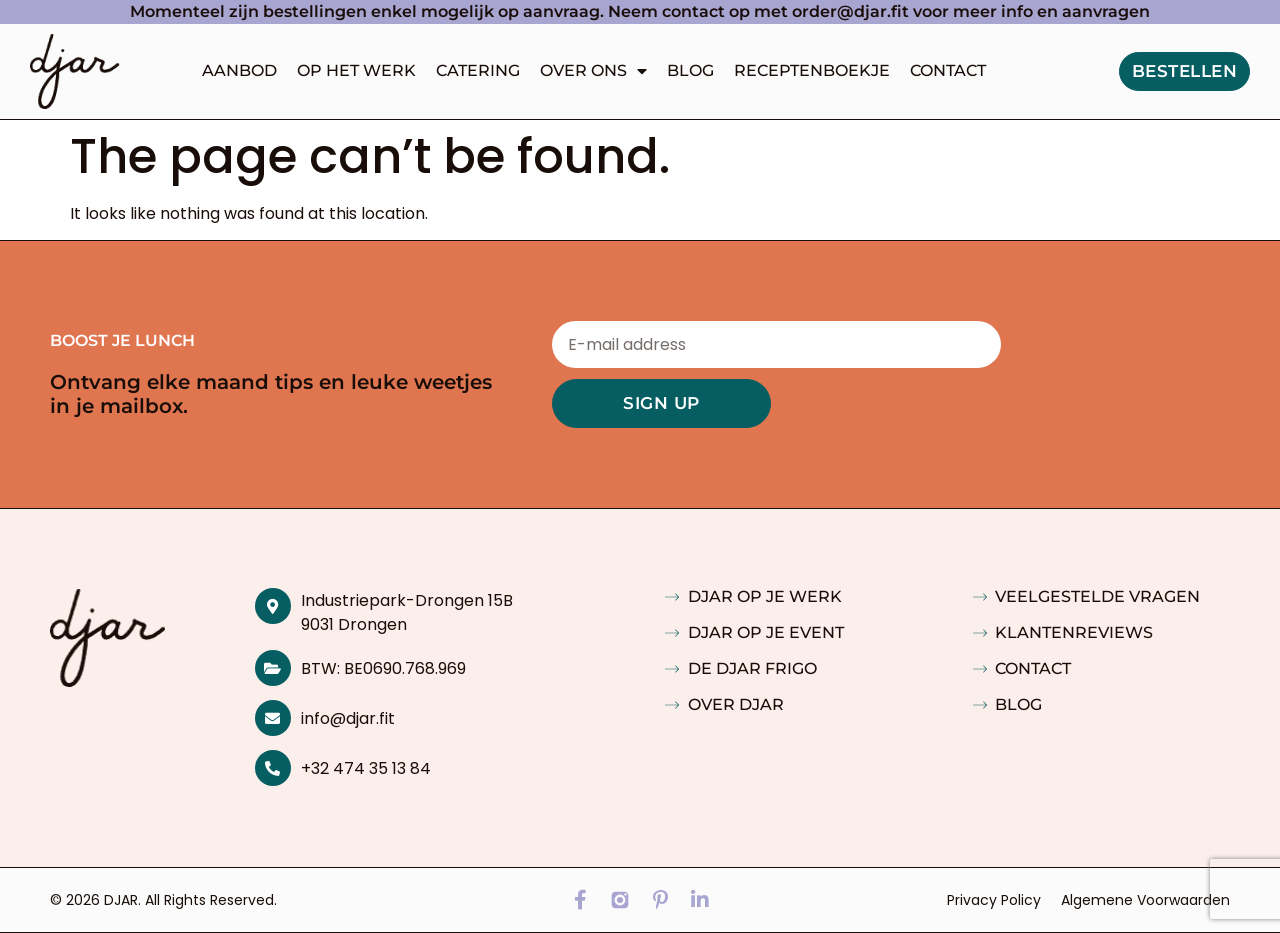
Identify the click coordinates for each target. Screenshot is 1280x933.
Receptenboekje (812, 70)
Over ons (593, 71)
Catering (478, 70)
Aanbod (239, 70)
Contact (948, 70)
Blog (690, 70)
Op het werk (356, 70)
